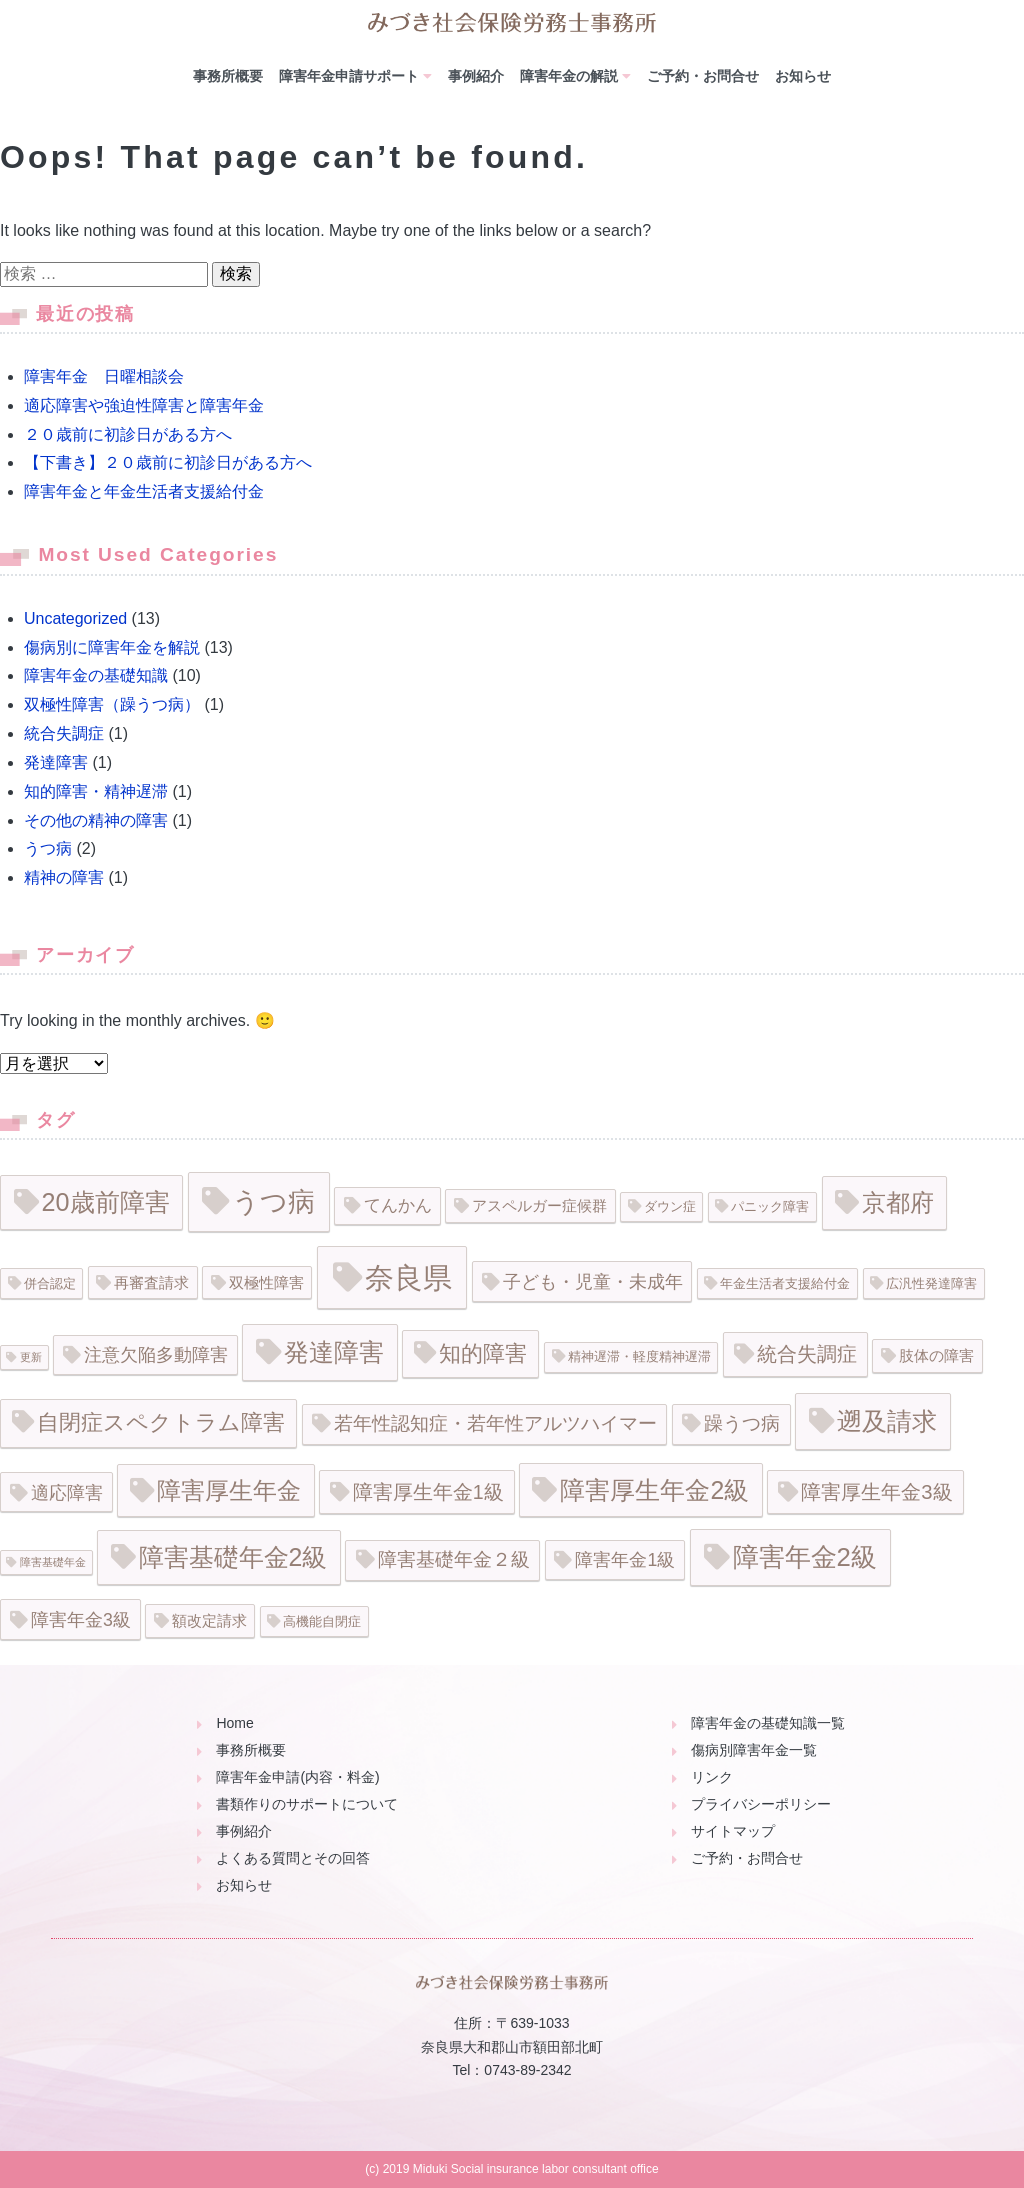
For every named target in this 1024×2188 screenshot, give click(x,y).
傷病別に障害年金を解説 (112, 647)
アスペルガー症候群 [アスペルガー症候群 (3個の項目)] (539, 1205)
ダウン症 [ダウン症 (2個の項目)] (670, 1206)
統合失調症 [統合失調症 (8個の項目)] (807, 1354)
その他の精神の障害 (96, 820)
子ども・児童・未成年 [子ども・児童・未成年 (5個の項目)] (593, 1282)
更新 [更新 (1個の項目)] (31, 1357)
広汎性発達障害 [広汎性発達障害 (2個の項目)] (931, 1283)
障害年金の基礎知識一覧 (768, 1723)
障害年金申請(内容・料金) (297, 1777)
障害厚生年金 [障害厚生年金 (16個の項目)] (229, 1490)
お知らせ (803, 76)
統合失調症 (64, 733)
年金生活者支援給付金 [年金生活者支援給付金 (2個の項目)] (785, 1283)
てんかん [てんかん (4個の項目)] (398, 1205)
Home (234, 1723)
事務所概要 (228, 76)
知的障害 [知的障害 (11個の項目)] (483, 1353)
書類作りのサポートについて (307, 1804)
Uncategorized (75, 618)
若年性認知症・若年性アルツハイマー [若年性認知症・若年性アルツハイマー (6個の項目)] (495, 1423)
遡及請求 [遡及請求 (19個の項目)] (887, 1421)
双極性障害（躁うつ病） (112, 704)
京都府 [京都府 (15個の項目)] (898, 1202)
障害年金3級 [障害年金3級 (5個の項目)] (81, 1620)
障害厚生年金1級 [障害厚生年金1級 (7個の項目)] (428, 1492)
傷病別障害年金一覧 (754, 1750)
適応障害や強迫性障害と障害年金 (144, 405)
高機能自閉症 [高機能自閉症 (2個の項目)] (322, 1621)
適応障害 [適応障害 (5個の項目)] (67, 1493)
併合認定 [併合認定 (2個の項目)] (50, 1283)
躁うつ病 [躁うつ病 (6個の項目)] (742, 1423)
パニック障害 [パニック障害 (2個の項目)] (770, 1206)
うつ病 (48, 848)
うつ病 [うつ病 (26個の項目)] (273, 1201)
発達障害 (56, 762)
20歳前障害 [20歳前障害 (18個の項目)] (106, 1202)
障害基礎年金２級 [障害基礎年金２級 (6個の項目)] (454, 1559)
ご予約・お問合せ (703, 76)
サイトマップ (733, 1831)
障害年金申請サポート (349, 76)
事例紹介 (476, 76)
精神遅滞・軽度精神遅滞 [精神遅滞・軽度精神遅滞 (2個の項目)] (639, 1356)
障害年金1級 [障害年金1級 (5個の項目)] (625, 1560)
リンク (712, 1777)
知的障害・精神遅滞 (96, 791)
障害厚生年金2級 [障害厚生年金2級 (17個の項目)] (654, 1490)
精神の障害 (64, 877)
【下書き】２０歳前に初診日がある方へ (168, 462)
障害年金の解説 (569, 76)
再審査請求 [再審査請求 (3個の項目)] (151, 1282)
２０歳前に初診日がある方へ (128, 434)
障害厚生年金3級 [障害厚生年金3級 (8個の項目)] (876, 1492)
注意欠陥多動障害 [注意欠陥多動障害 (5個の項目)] (156, 1355)
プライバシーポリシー (761, 1804)
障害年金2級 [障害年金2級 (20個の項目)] (805, 1557)
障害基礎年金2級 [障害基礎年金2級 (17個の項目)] (233, 1557)
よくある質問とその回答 (293, 1858)
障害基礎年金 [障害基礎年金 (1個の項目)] (53, 1562)
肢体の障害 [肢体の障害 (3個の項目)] (936, 1355)
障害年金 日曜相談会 (104, 376)
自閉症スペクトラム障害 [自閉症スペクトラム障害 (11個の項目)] (161, 1422)
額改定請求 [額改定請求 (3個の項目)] (209, 1620)
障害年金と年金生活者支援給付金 (144, 491)
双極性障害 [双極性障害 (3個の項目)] (266, 1282)
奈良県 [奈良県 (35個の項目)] (408, 1277)
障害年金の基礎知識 (96, 675)
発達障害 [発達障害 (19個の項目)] (334, 1352)
